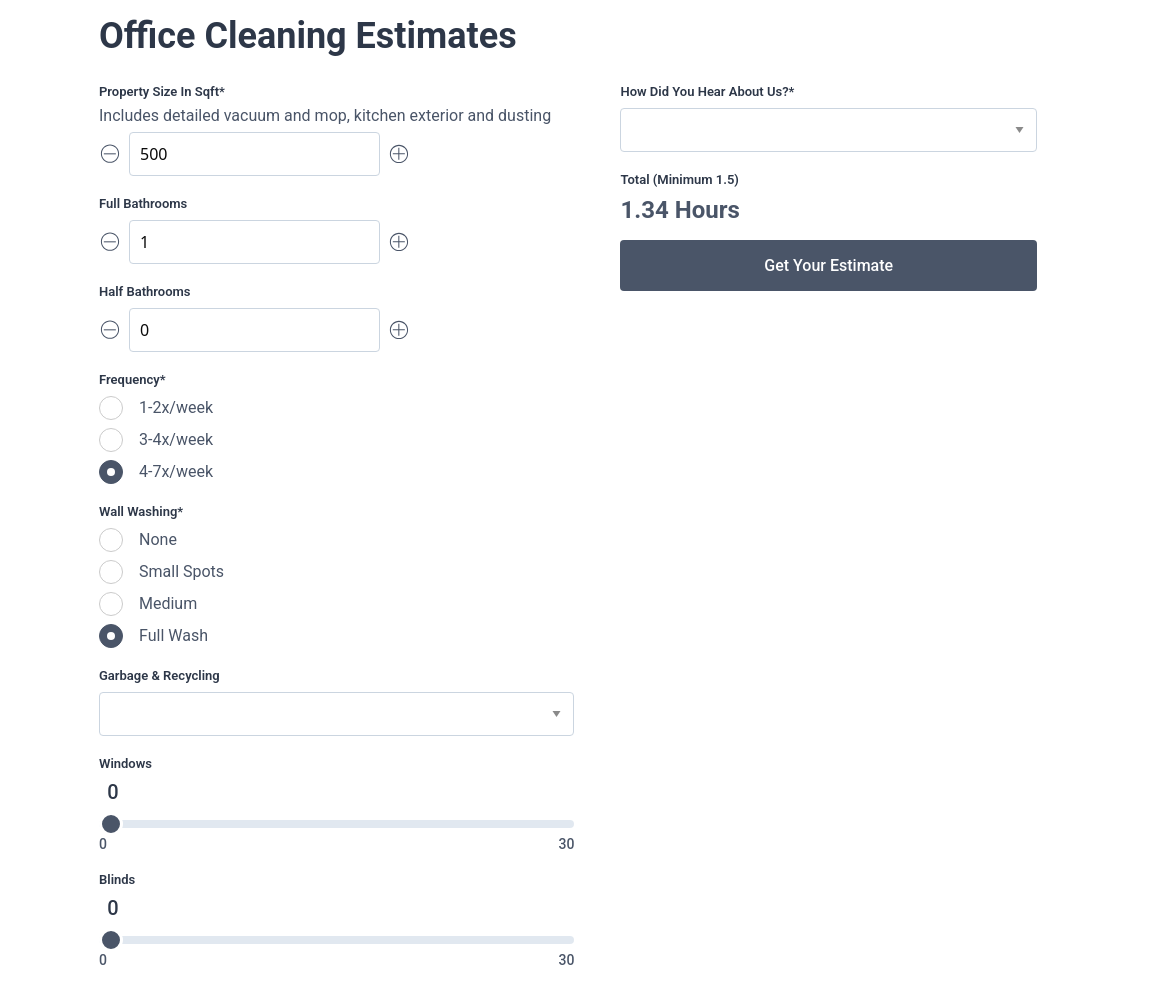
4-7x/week (176, 471)
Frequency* (132, 379)
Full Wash (173, 635)
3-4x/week (176, 439)
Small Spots (181, 571)
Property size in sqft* (162, 91)
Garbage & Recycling (159, 675)
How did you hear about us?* (707, 91)
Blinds (117, 879)
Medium (168, 603)
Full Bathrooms (143, 203)
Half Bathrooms (144, 291)
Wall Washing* (141, 511)
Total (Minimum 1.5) (679, 179)
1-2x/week (176, 407)
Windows (125, 763)
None (158, 539)
